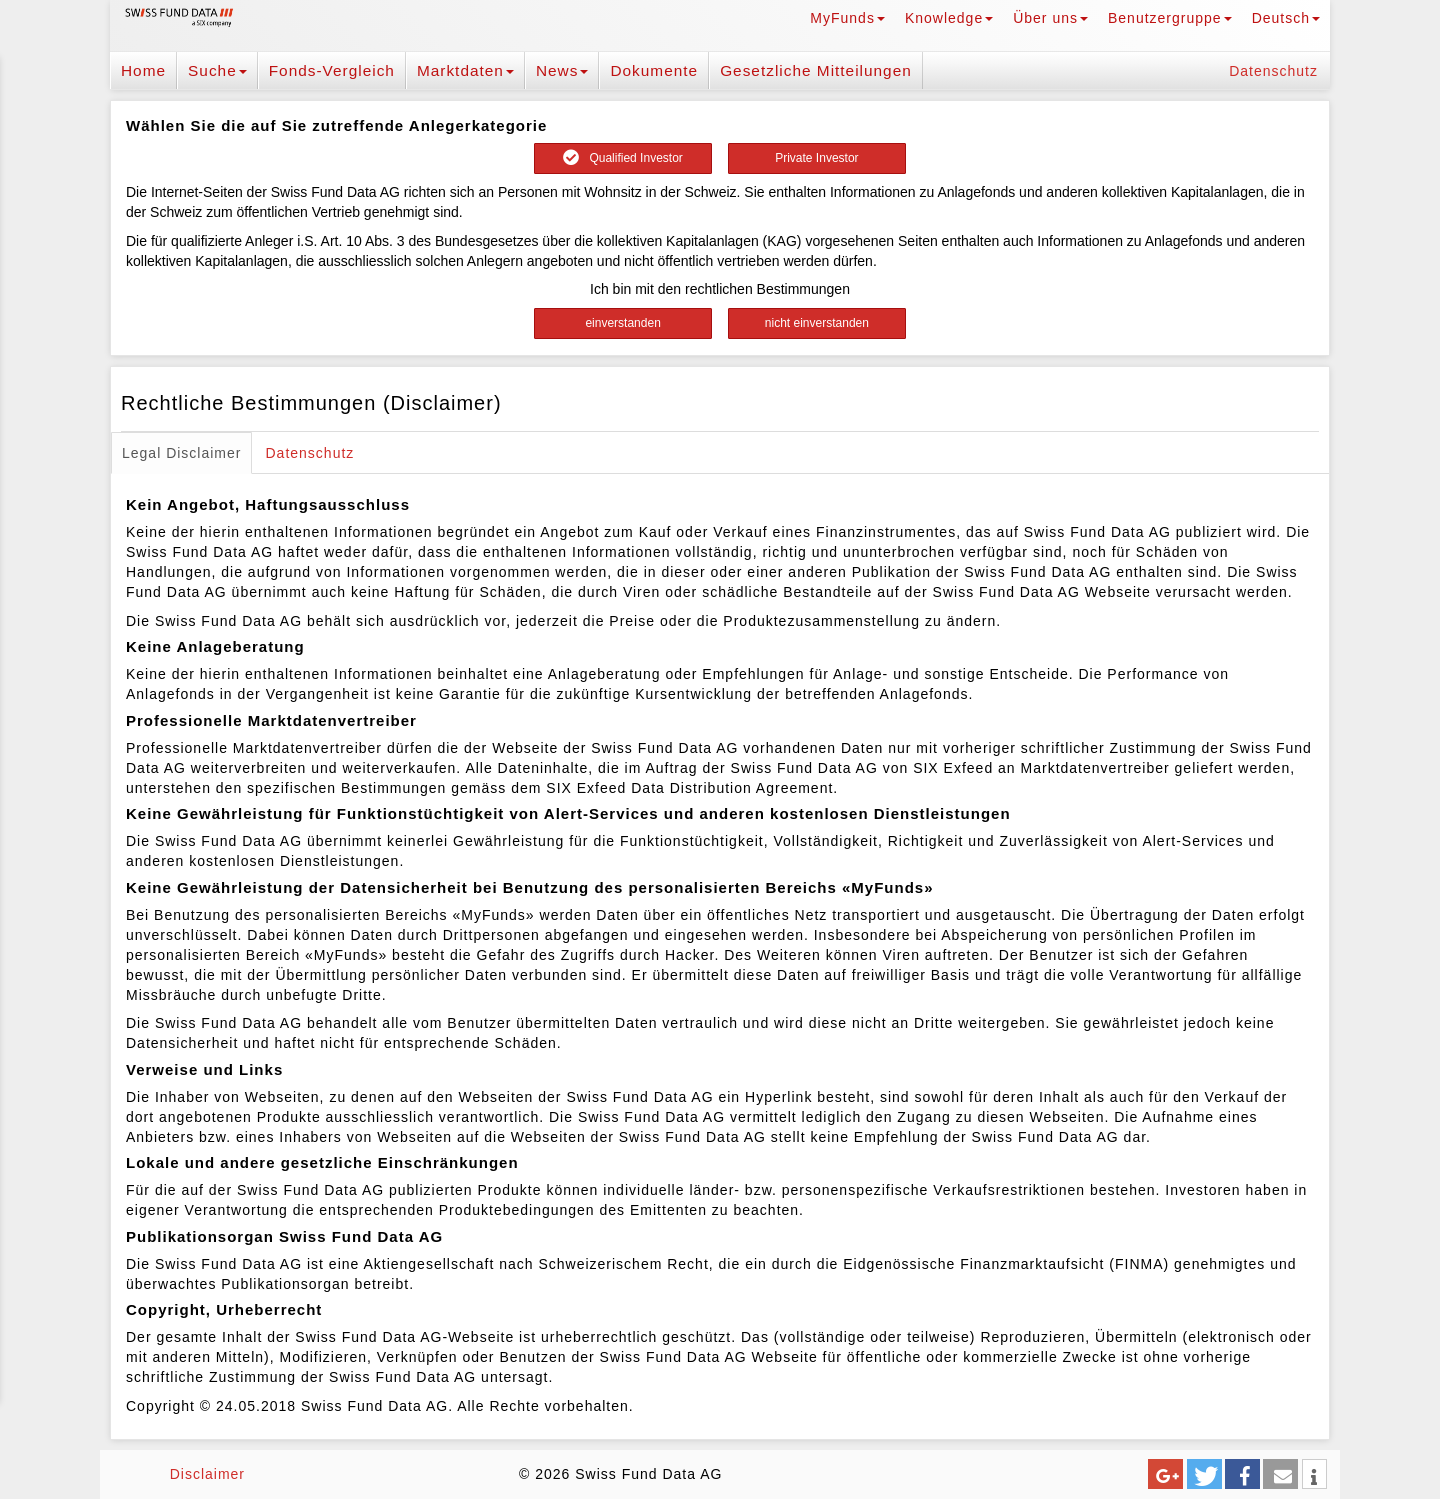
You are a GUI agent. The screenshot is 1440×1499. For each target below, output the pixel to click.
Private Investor (816, 158)
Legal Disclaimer (181, 453)
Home (143, 70)
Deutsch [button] (1286, 18)
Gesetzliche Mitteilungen (816, 70)
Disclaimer (207, 1474)
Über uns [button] (1050, 18)
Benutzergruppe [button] (1170, 18)
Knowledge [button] (949, 18)
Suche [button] (217, 70)
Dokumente (654, 70)
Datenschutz (1273, 71)
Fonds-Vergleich (332, 70)
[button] (1165, 1474)
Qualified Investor (622, 158)
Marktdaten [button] (465, 70)
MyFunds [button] (847, 18)
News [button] (562, 70)
